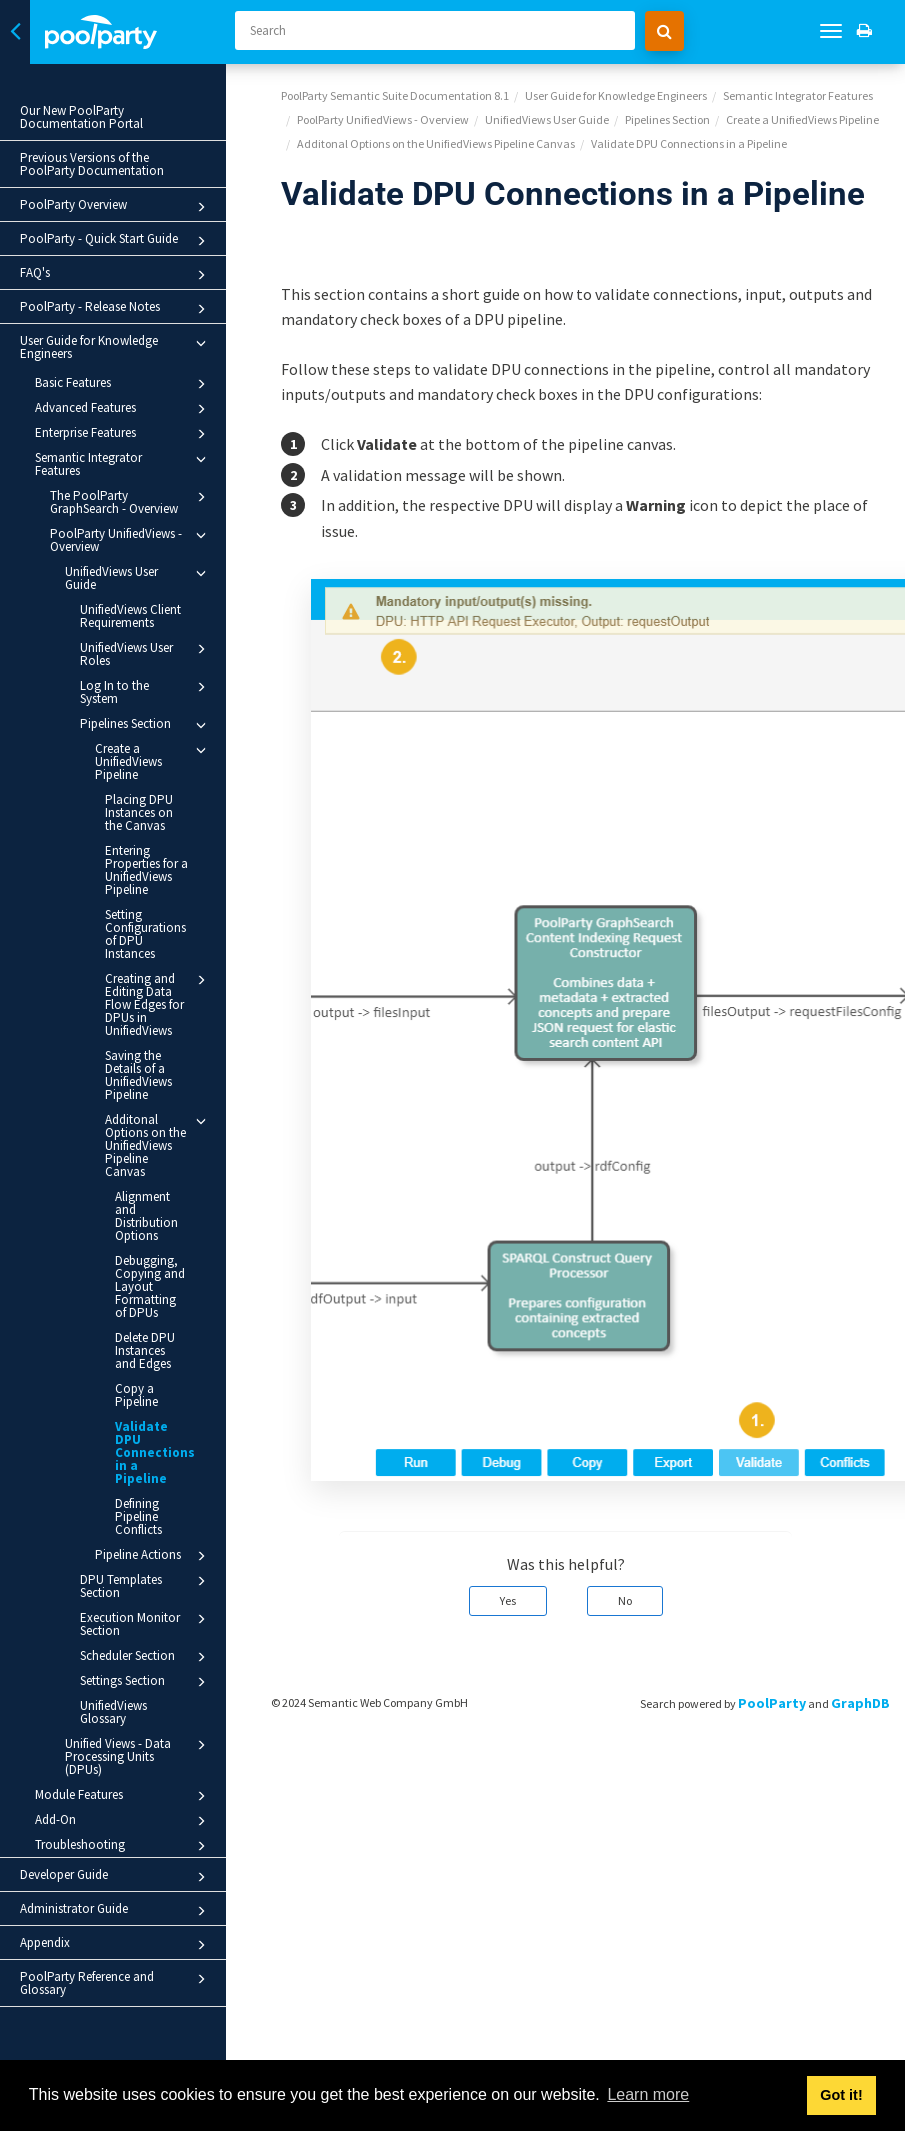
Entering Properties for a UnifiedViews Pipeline (146, 870)
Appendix (116, 1945)
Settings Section (146, 1682)
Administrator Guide (116, 1911)
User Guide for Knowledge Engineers (116, 347)
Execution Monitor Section (146, 1623)
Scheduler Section (146, 1657)
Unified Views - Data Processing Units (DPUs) (138, 1756)
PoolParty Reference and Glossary (116, 1983)
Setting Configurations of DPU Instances (145, 934)
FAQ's (116, 275)
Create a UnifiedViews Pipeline (153, 761)
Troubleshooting (123, 1846)
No (625, 1600)
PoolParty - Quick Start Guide (116, 241)
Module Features (123, 1796)
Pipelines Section (146, 725)
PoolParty (772, 1703)
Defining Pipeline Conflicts (138, 1516)
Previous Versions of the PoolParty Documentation (92, 164)
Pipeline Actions (153, 1556)
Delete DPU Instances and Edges (145, 1350)
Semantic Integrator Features (123, 463)
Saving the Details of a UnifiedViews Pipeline (138, 1075)
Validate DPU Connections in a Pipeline (155, 1452)
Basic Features (123, 384)
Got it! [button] (841, 2095)
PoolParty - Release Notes (116, 309)
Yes (508, 1600)
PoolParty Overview (116, 207)
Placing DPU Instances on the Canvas (139, 812)
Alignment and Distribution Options (146, 1216)
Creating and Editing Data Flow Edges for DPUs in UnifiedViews (158, 1004)
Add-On (123, 1821)
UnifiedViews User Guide (138, 577)
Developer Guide (116, 1877)
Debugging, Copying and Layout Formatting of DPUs (150, 1286)
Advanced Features (123, 409)
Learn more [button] (648, 2094)
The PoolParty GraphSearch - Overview (131, 501)
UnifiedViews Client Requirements (130, 616)
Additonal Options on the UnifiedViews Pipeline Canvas (158, 1145)
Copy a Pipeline (136, 1395)
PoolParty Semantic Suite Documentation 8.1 (395, 95)
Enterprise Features (123, 434)
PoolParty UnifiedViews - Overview (131, 539)
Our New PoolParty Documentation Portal (81, 117)
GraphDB (860, 1703)
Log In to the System (146, 691)
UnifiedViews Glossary (113, 1712)
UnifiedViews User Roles (146, 653)
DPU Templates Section (146, 1585)
